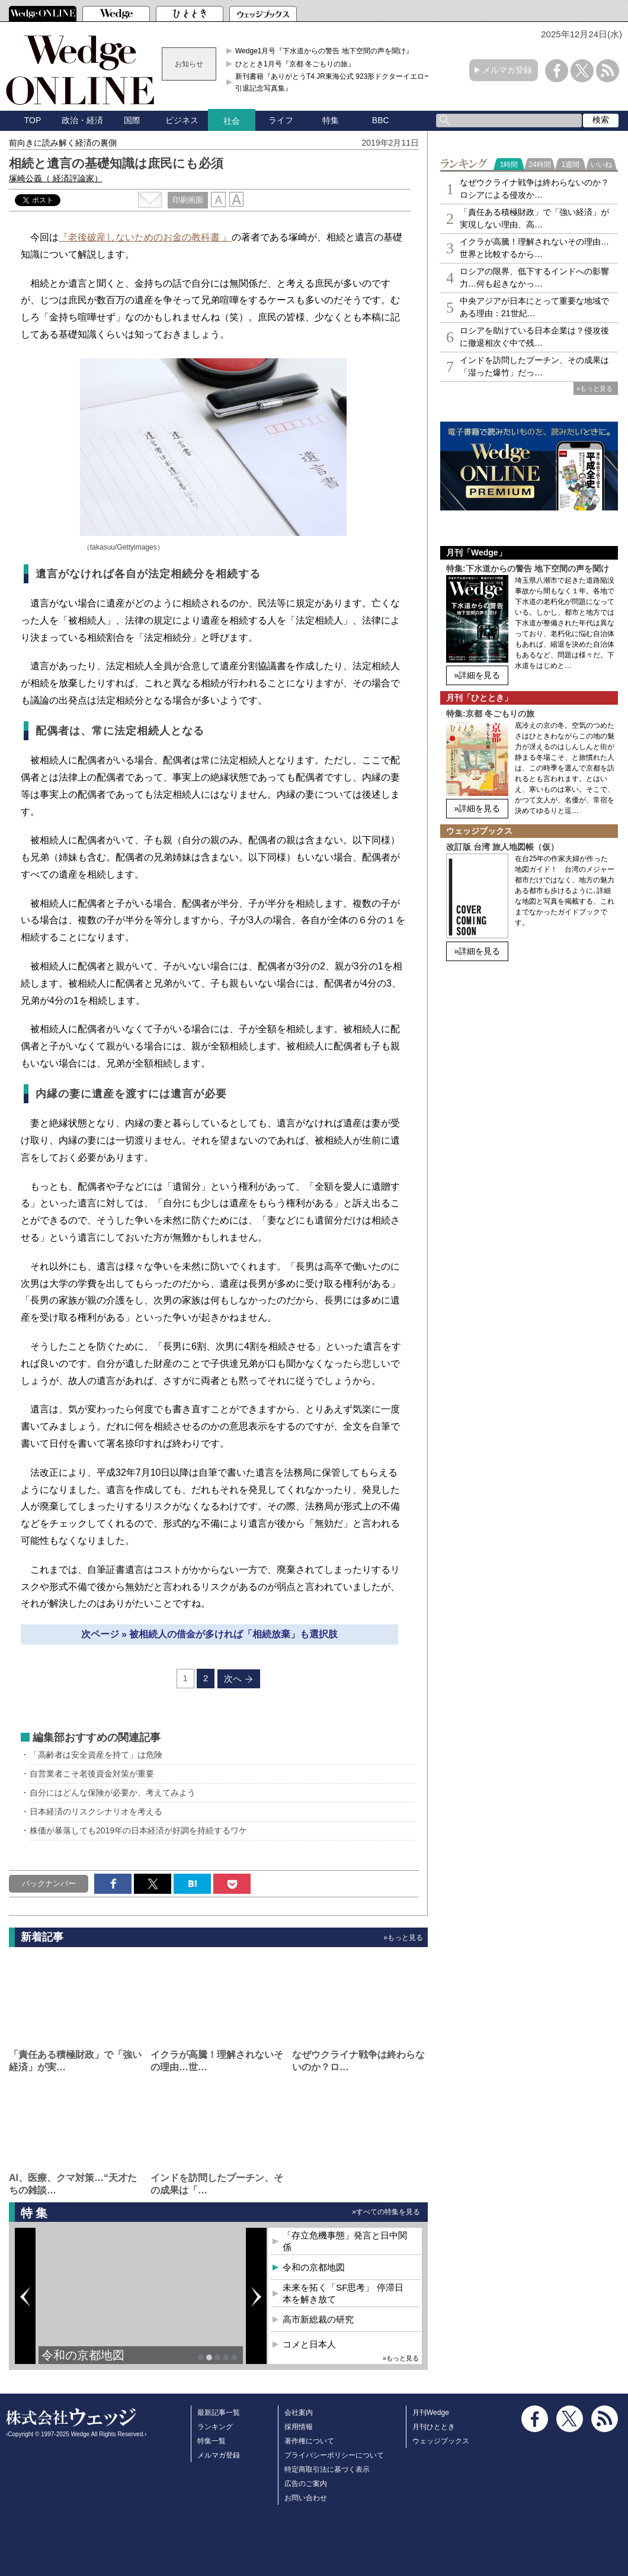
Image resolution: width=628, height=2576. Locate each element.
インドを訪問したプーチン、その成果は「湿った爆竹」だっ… (534, 366)
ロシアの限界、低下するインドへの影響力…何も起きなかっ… (534, 277)
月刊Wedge (430, 2412)
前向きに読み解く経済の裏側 (63, 142)
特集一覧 (211, 2441)
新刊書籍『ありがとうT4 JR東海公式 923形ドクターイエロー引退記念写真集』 (333, 82)
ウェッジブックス (440, 2441)
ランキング (215, 2427)
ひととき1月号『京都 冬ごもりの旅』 (295, 64)
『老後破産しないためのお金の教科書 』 (145, 237)
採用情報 (298, 2427)
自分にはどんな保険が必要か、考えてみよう (113, 1792)
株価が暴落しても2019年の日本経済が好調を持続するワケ (138, 1830)
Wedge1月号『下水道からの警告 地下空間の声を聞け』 (324, 51)
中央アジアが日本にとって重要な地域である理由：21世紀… (534, 307)
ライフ (280, 120)
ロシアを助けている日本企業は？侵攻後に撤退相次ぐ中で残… (534, 337)
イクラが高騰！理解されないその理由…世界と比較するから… (534, 248)
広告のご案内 (305, 2483)
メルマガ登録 (507, 70)
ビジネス (181, 120)
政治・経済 (82, 120)
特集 (330, 120)
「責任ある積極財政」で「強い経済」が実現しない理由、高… (534, 218)
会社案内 (298, 2412)
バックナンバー (49, 1883)
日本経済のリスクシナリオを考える (96, 1811)
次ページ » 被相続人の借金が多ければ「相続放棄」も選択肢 (209, 1634)
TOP (32, 120)
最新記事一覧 (218, 2412)
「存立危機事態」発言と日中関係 (345, 2241)
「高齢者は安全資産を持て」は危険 (96, 1754)
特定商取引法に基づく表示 (327, 2469)
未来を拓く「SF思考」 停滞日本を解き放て (343, 2293)
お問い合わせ (305, 2498)
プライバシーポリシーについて (334, 2455)
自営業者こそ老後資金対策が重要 (92, 1773)
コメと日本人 (309, 2344)
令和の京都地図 (82, 2355)
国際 (132, 120)
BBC (380, 120)
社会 (231, 121)
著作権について (309, 2441)
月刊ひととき (433, 2427)
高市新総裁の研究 (318, 2319)
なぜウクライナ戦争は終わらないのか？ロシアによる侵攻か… (534, 189)
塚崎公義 (55, 178)
